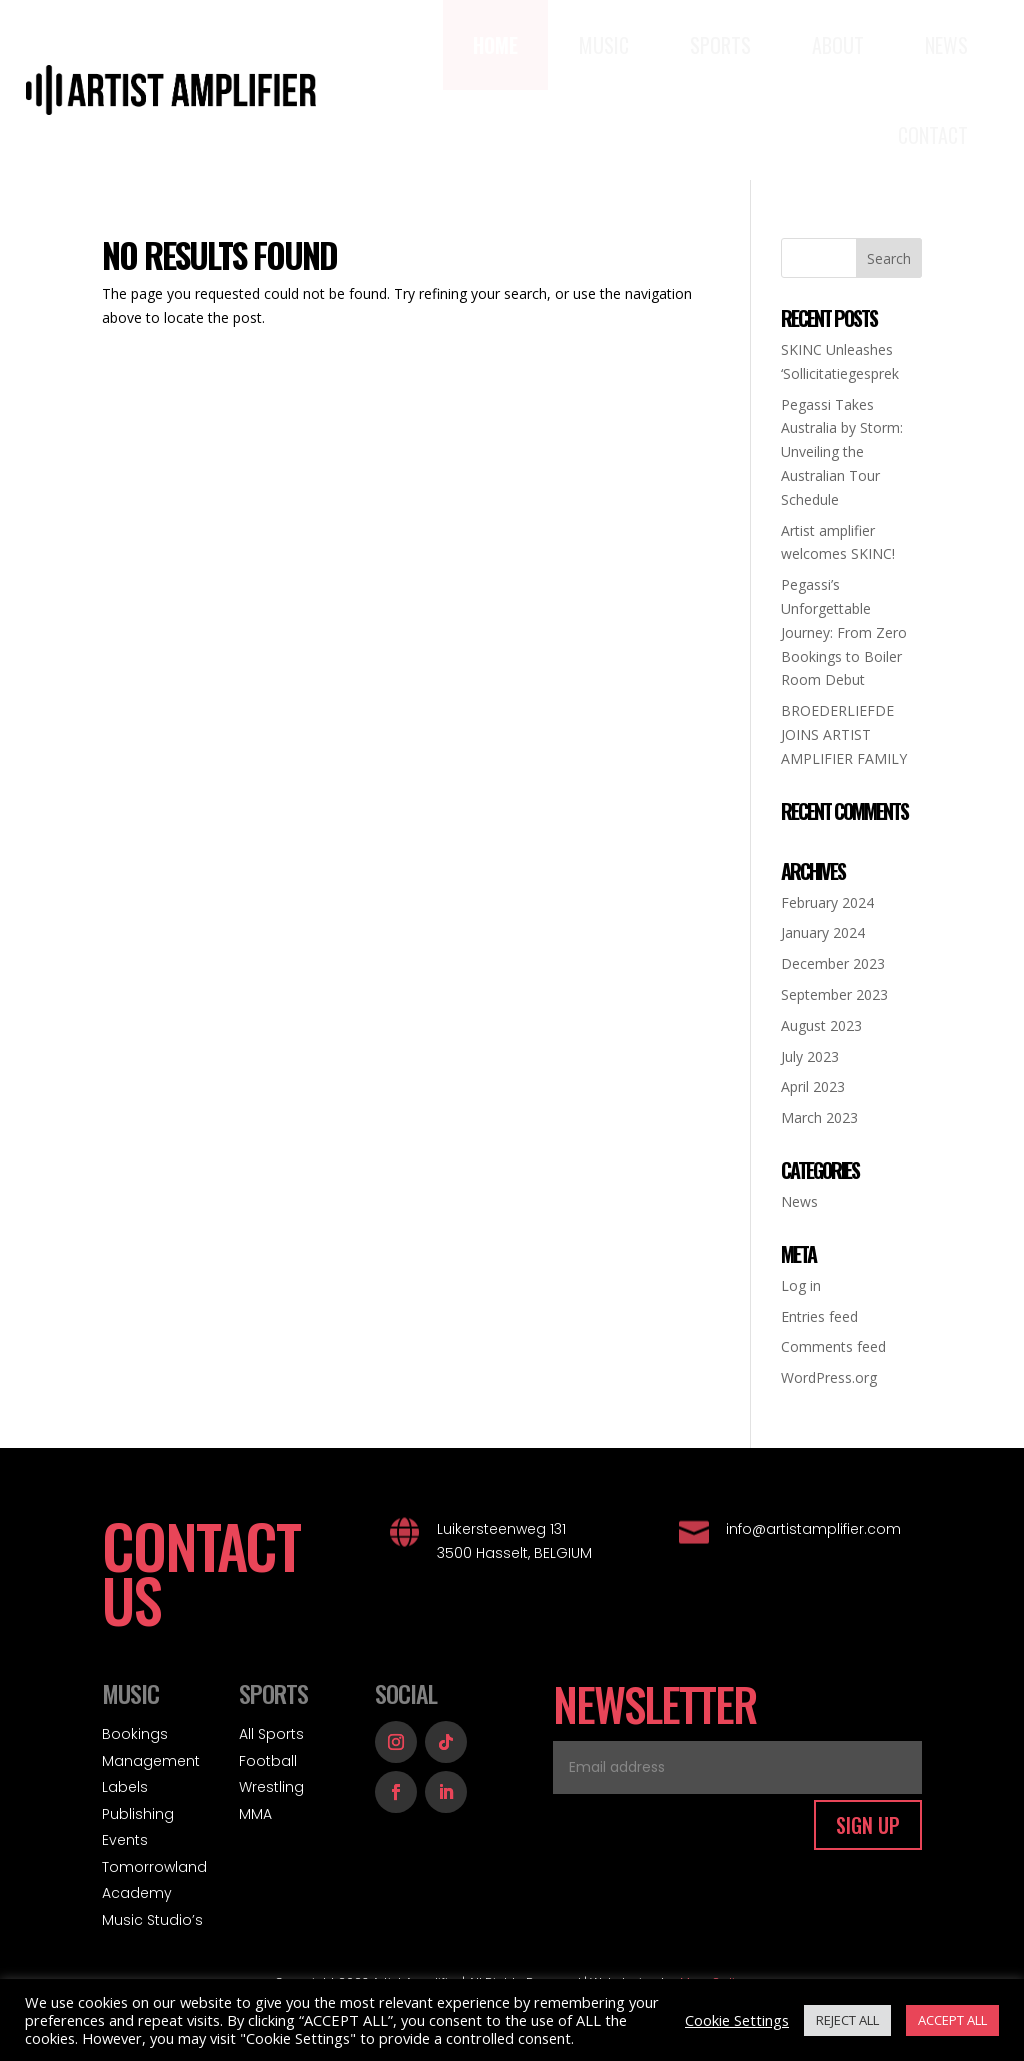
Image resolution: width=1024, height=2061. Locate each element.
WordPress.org (829, 1377)
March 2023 (819, 1117)
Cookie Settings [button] (737, 2020)
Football (268, 1761)
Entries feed (819, 1316)
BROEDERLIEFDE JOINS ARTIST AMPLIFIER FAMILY (844, 734)
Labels (125, 1787)
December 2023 (833, 963)
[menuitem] (495, 45)
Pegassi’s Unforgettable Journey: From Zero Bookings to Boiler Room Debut (844, 632)
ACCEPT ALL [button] (952, 2020)
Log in (801, 1285)
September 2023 (834, 994)
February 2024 (827, 902)
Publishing (138, 1814)
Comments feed (833, 1346)
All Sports (271, 1734)
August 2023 (821, 1025)
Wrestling (271, 1787)
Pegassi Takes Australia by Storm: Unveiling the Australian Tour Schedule (842, 452)
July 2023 (810, 1056)
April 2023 (813, 1086)
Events (125, 1840)
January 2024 (823, 932)
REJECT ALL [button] (847, 2020)
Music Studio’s (152, 1920)
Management (151, 1761)
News (799, 1201)
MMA (255, 1814)
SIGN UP (868, 1825)
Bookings (135, 1734)
